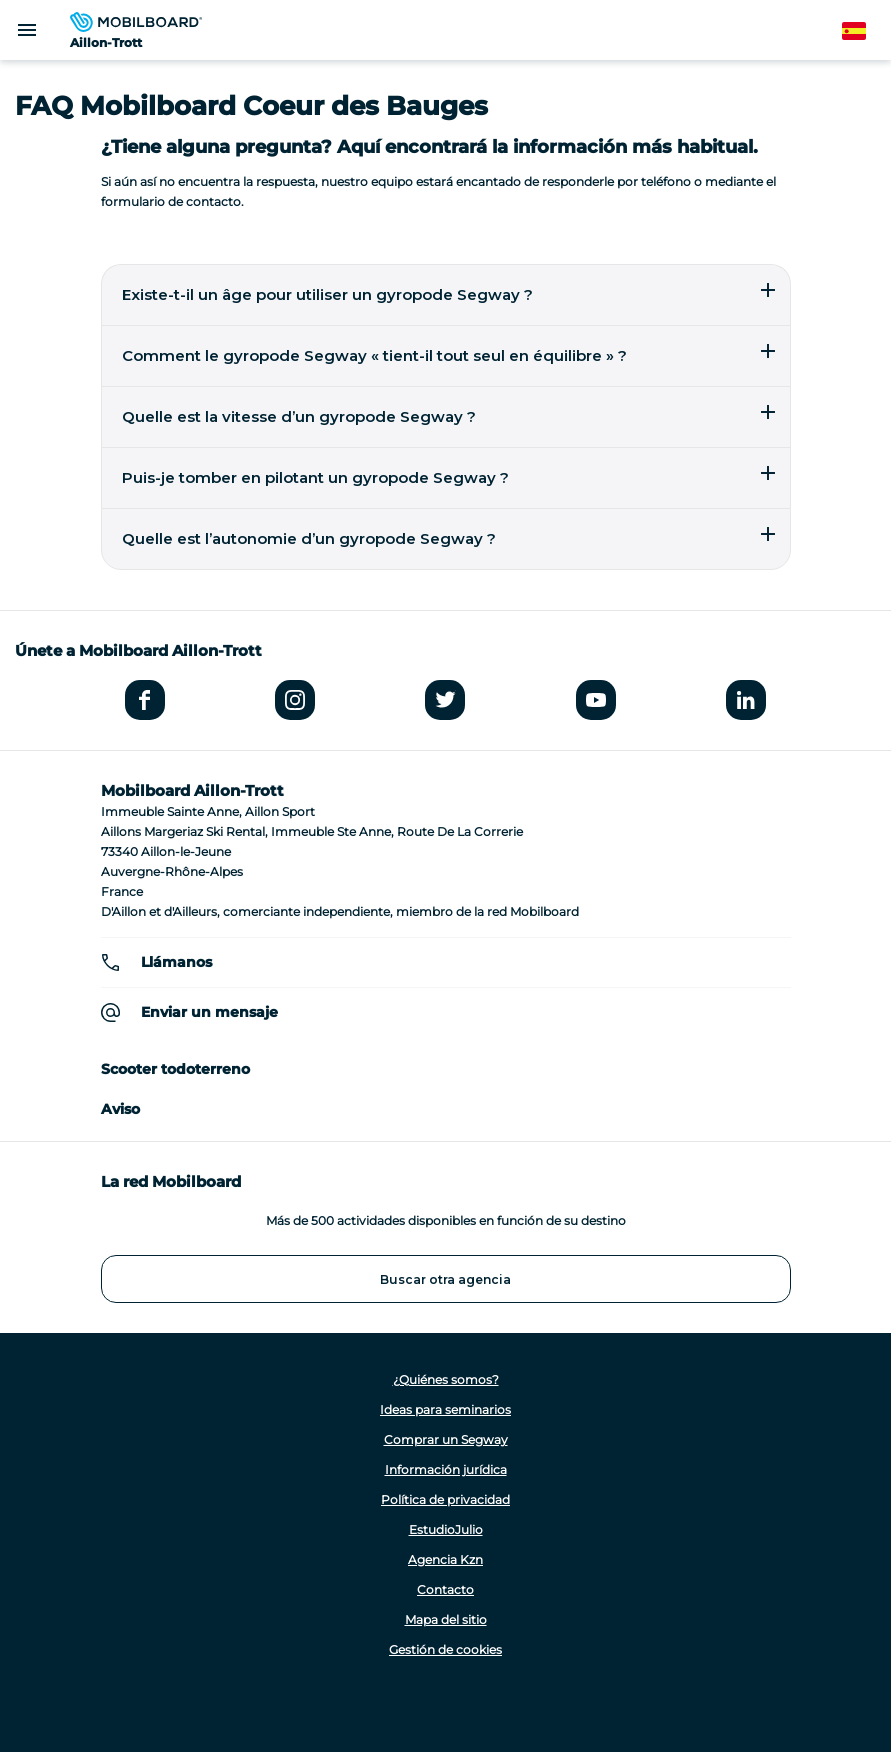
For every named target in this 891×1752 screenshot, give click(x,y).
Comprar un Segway (446, 1439)
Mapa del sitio (446, 1619)
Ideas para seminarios (445, 1409)
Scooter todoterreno (175, 1069)
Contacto (445, 1589)
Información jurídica (446, 1469)
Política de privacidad (445, 1499)
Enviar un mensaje (209, 1012)
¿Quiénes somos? (446, 1379)
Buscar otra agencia (445, 1279)
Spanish (865, 31)
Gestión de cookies (445, 1649)
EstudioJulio (446, 1529)
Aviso (120, 1109)
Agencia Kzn (445, 1559)
